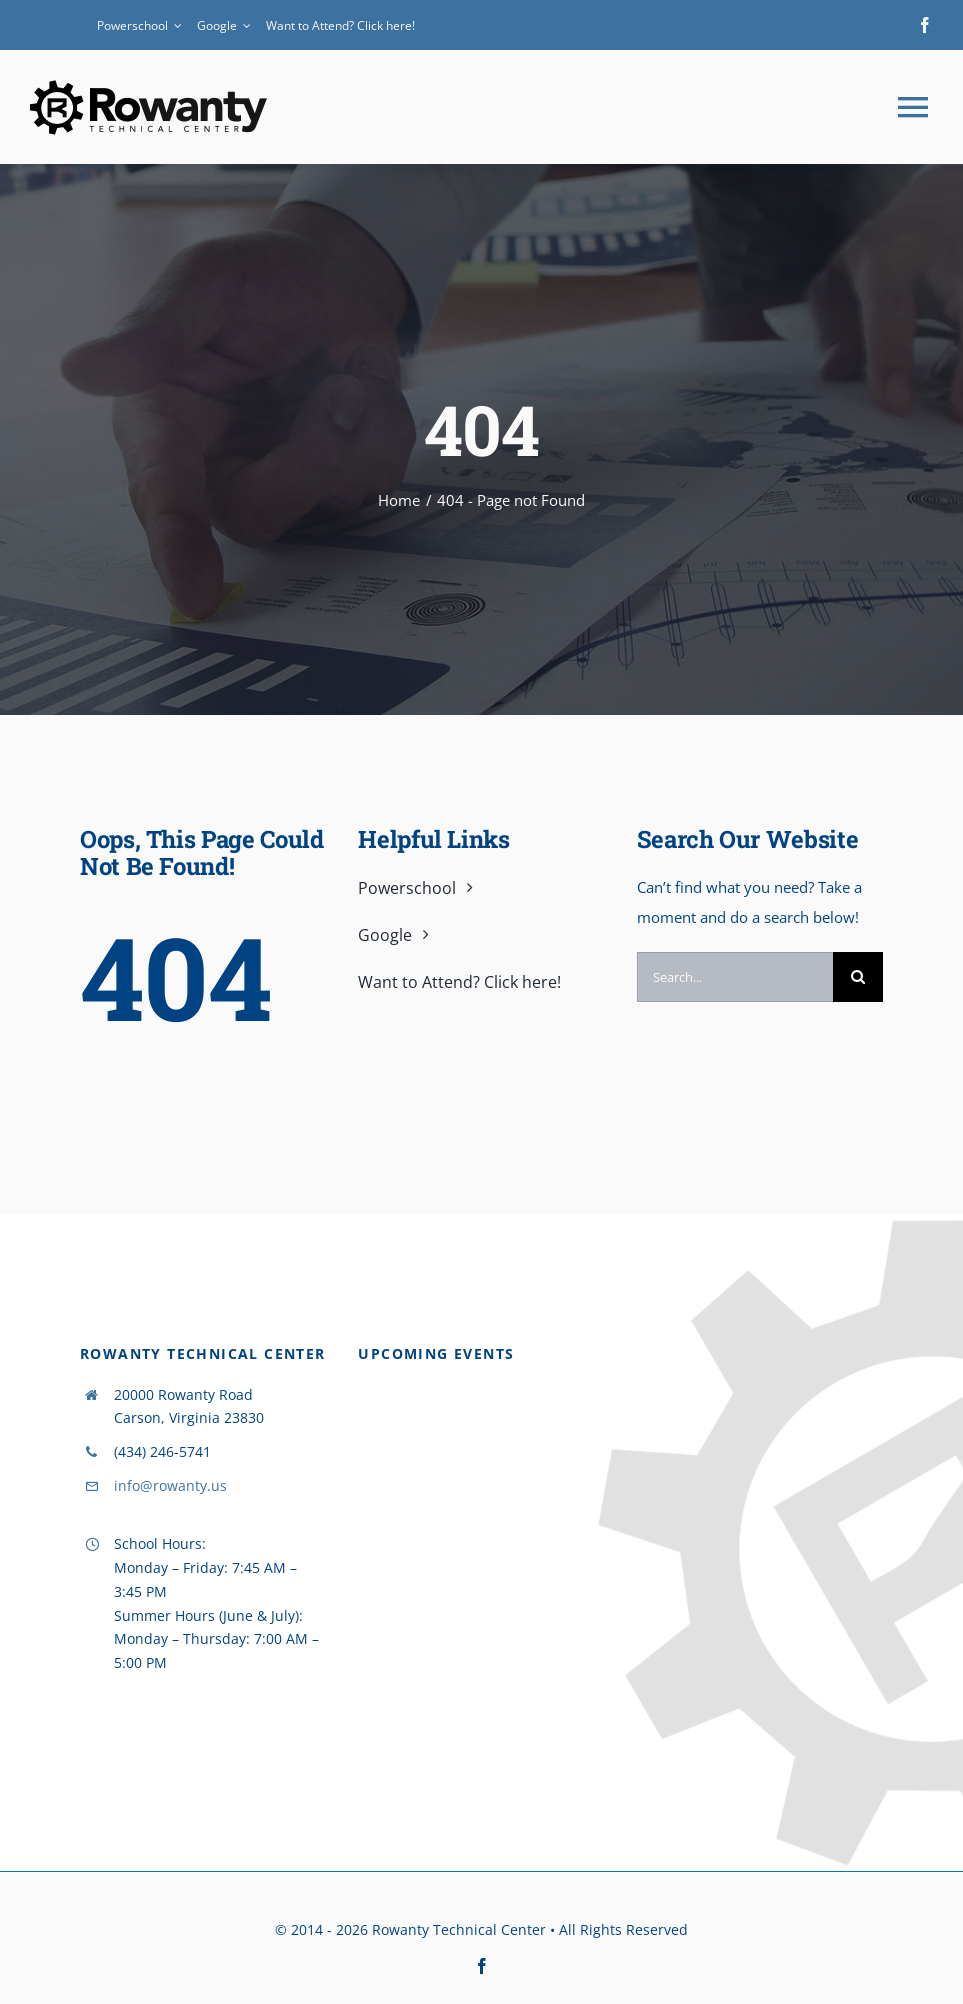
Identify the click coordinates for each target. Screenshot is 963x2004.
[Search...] (735, 977)
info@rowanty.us (170, 1485)
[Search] (858, 977)
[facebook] (925, 25)
